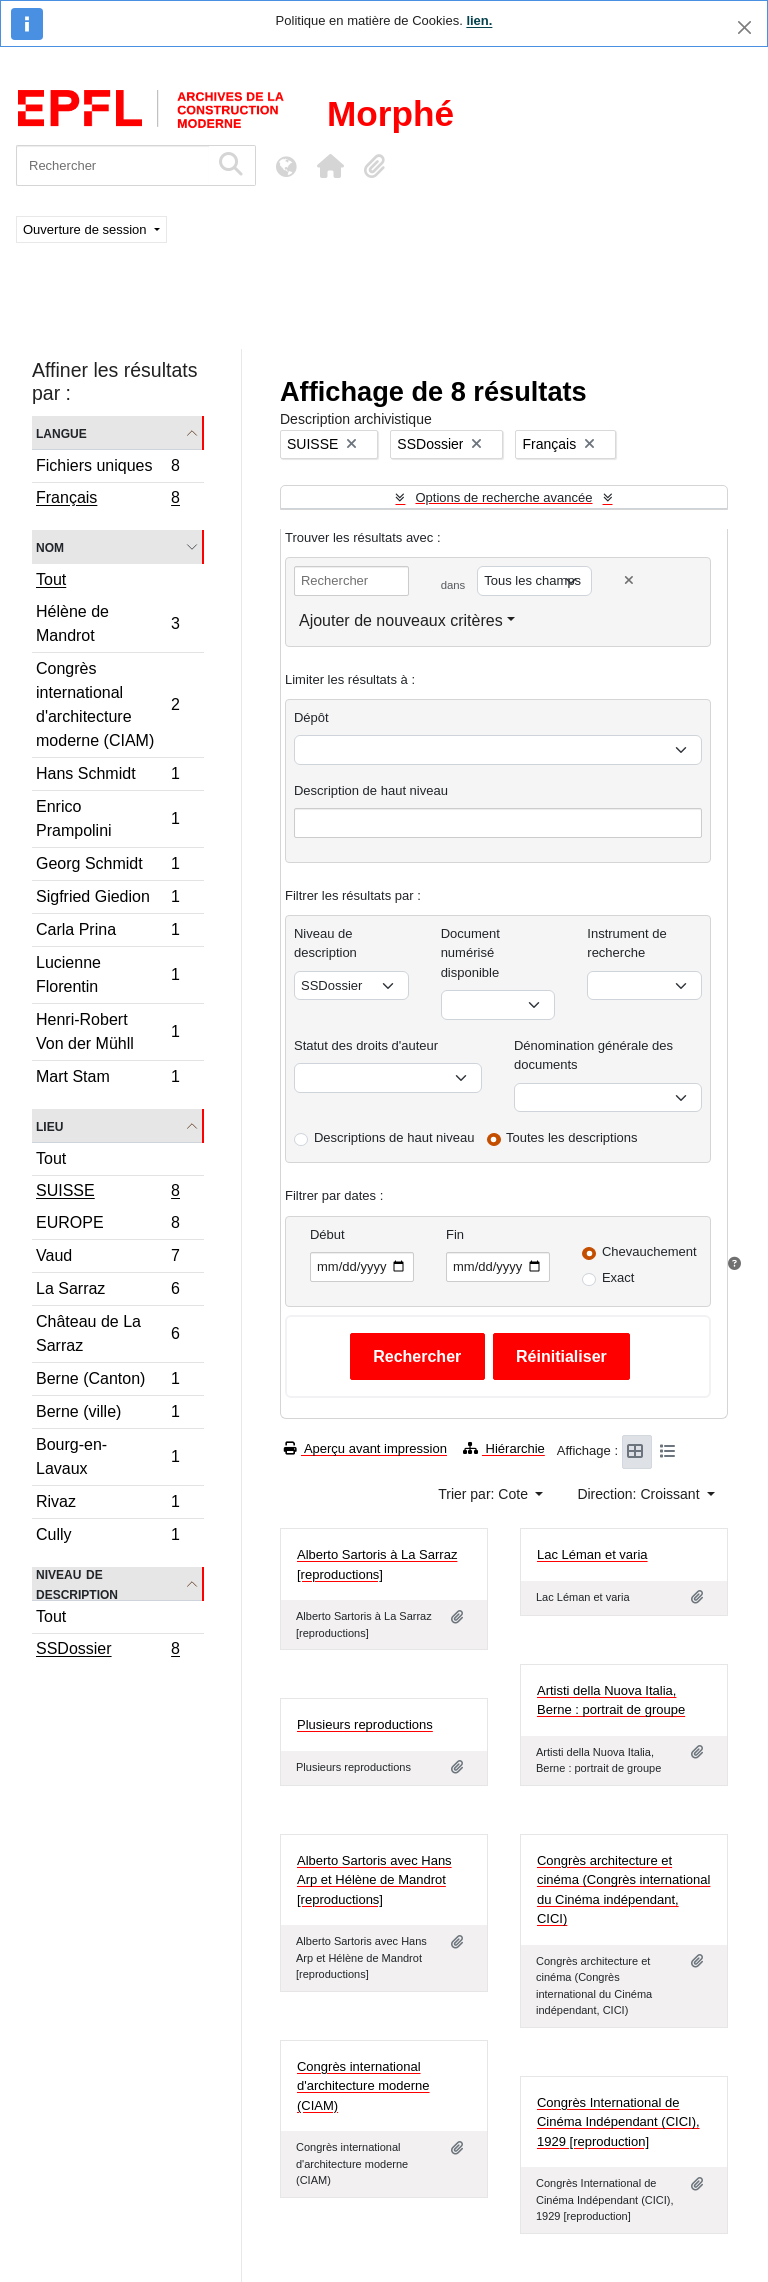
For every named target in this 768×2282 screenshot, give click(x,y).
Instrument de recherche (627, 943)
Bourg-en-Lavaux (107, 1456)
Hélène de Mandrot (107, 623)
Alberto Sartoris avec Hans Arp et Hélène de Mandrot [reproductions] (374, 1880)
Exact (618, 1277)
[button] (330, 166)
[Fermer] (744, 27)
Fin (455, 1234)
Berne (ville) (107, 1414)
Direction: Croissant (640, 1494)
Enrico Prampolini (107, 818)
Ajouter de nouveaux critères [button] (401, 620)
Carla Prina (107, 932)
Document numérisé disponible (470, 953)
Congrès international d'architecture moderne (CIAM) (107, 704)
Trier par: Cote (485, 1494)
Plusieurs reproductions (365, 1724)
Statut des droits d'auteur (366, 1045)
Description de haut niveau (371, 790)
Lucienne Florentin (107, 974)
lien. (479, 20)
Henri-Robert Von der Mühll (107, 1031)
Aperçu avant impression (365, 1448)
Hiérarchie (504, 1448)
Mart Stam (107, 1079)
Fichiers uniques (107, 468)
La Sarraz (107, 1291)
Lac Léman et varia (592, 1554)
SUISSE (107, 1193)
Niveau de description (77, 1584)
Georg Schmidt (107, 866)
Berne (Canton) (107, 1381)
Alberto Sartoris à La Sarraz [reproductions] (377, 1564)
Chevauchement (649, 1251)
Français (107, 500)
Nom (50, 546)
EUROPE (107, 1225)
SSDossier (107, 1651)
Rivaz (107, 1504)
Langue (61, 432)
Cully (107, 1537)
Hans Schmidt (107, 776)
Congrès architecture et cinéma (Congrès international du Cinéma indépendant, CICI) (623, 1890)
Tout (51, 579)
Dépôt (311, 717)
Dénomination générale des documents (593, 1055)
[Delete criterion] (629, 580)
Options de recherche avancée (503, 497)
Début (327, 1234)
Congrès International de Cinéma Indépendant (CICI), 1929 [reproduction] (618, 2122)
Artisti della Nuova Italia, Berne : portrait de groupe (611, 1700)
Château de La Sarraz (107, 1333)
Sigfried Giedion (107, 899)
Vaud (107, 1258)
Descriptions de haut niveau (394, 1137)
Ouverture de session (86, 229)
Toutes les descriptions (572, 1137)
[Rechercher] (112, 165)
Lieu (49, 1125)
